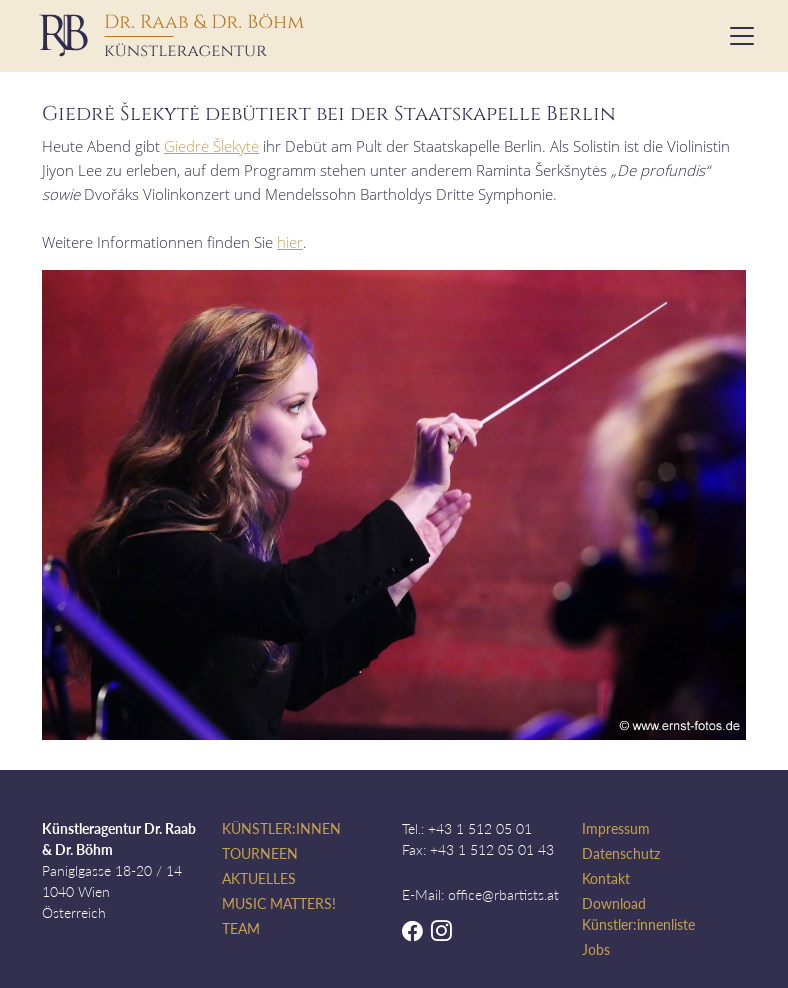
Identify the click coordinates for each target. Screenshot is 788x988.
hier (290, 242)
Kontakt (606, 878)
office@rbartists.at (503, 894)
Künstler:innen (281, 828)
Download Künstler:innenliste (638, 914)
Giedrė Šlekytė (211, 146)
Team (241, 928)
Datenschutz (621, 853)
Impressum (616, 828)
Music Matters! (279, 903)
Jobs (596, 949)
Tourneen (260, 853)
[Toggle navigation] (736, 36)
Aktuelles (259, 878)
